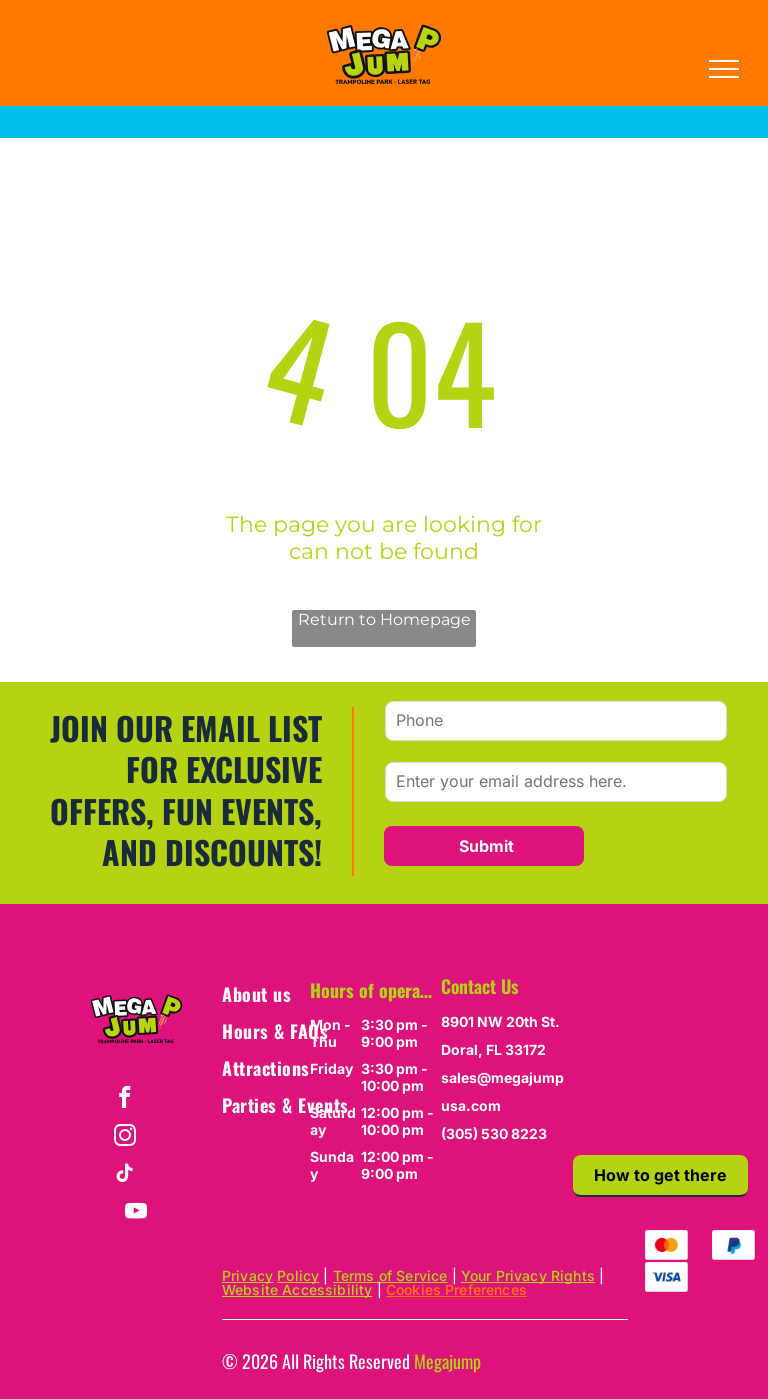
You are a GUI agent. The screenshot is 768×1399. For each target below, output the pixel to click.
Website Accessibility (297, 1289)
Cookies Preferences (456, 1289)
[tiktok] (124, 1176)
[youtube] (136, 1214)
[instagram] (124, 1138)
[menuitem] (294, 993)
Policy (298, 1275)
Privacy (247, 1275)
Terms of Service (390, 1275)
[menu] (724, 69)
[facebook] (124, 1100)
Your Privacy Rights (528, 1275)
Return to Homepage (384, 619)
